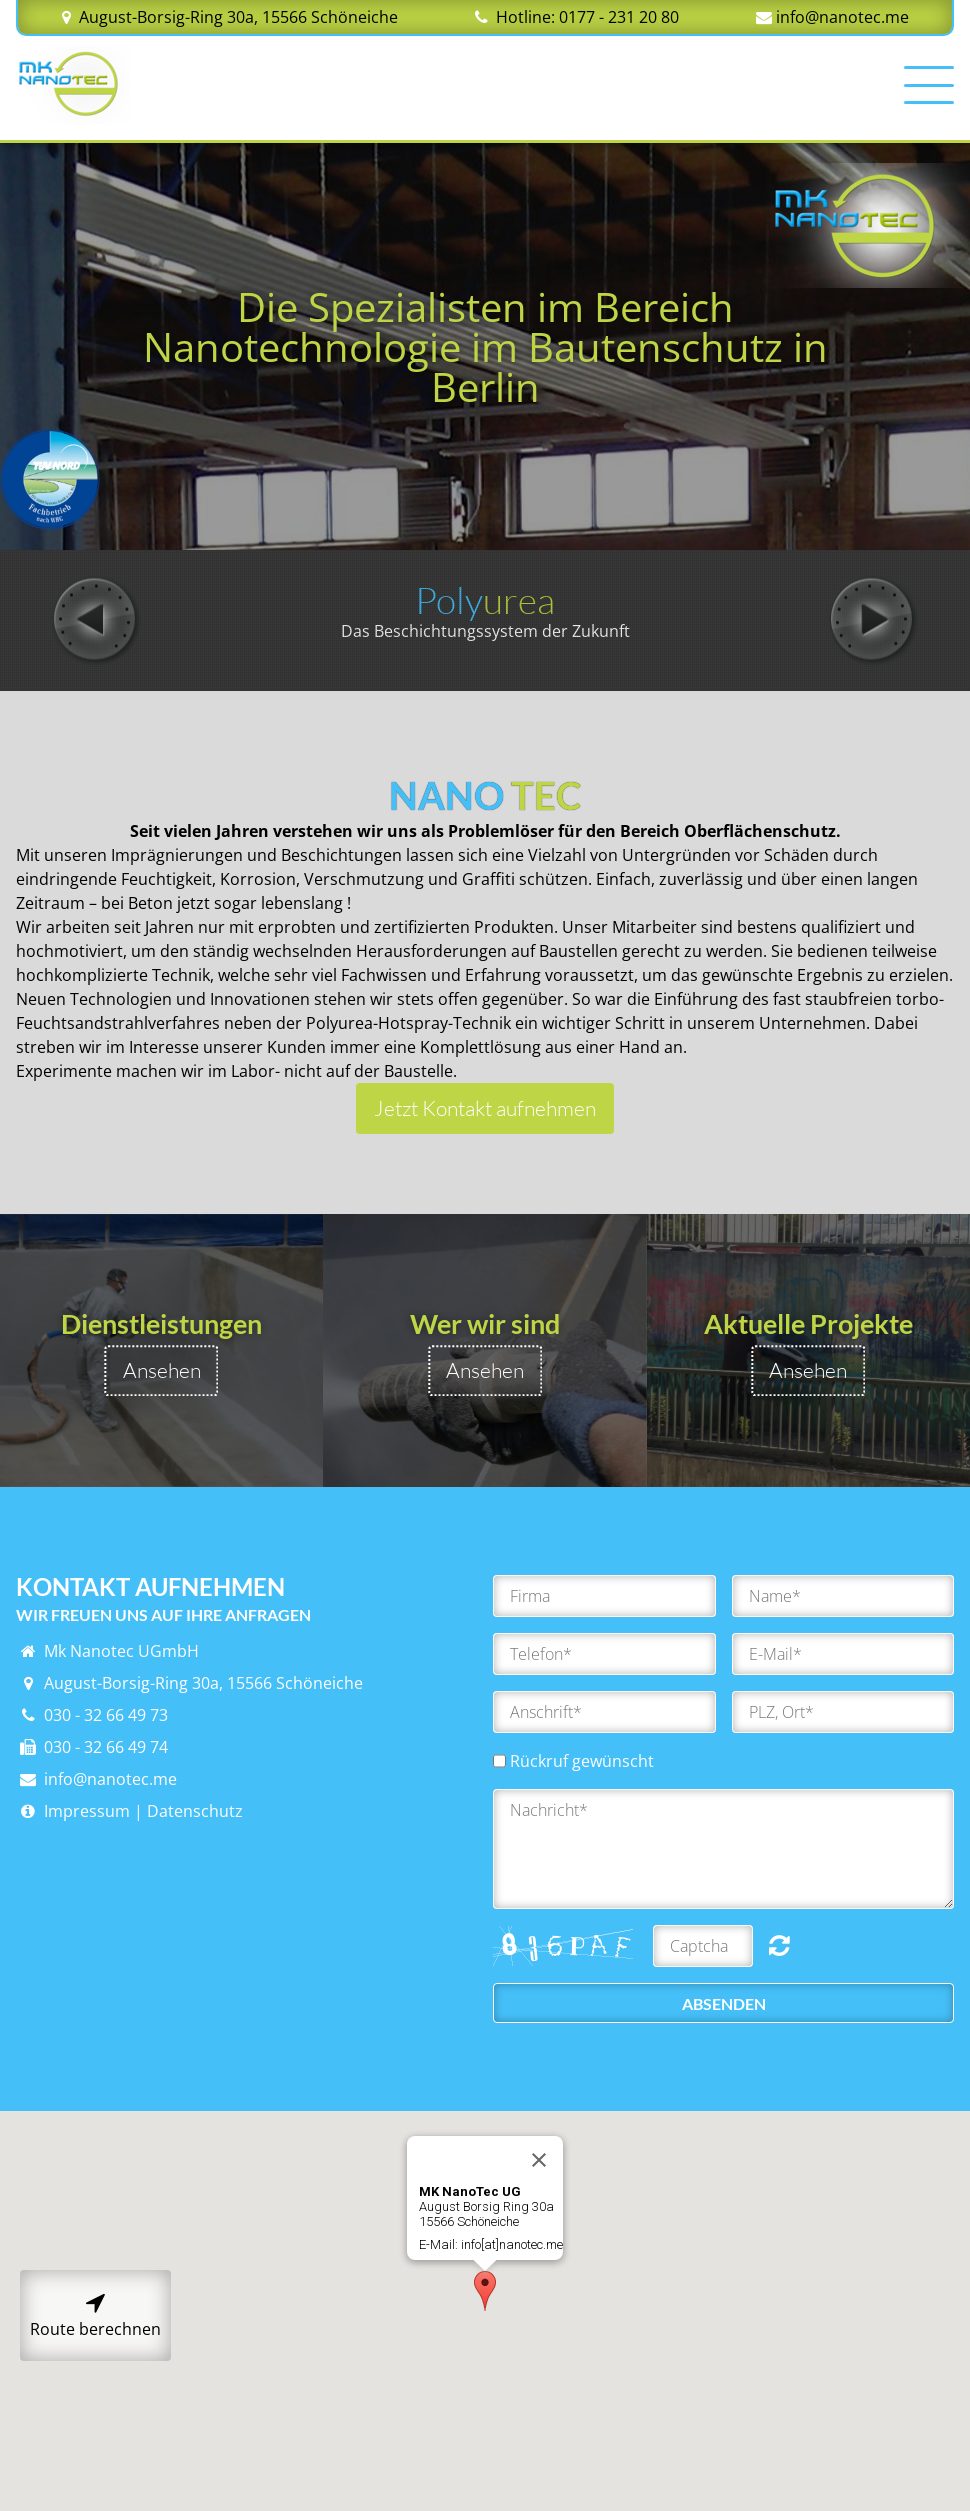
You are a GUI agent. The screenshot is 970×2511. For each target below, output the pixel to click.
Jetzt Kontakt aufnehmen (485, 1108)
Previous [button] (95, 620)
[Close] (539, 2200)
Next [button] (874, 620)
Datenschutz (195, 1811)
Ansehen (162, 1370)
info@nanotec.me (842, 17)
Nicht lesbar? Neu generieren (779, 1945)
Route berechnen (95, 2315)
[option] (485, 612)
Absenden (724, 2003)
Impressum (73, 1811)
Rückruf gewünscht (582, 1761)
